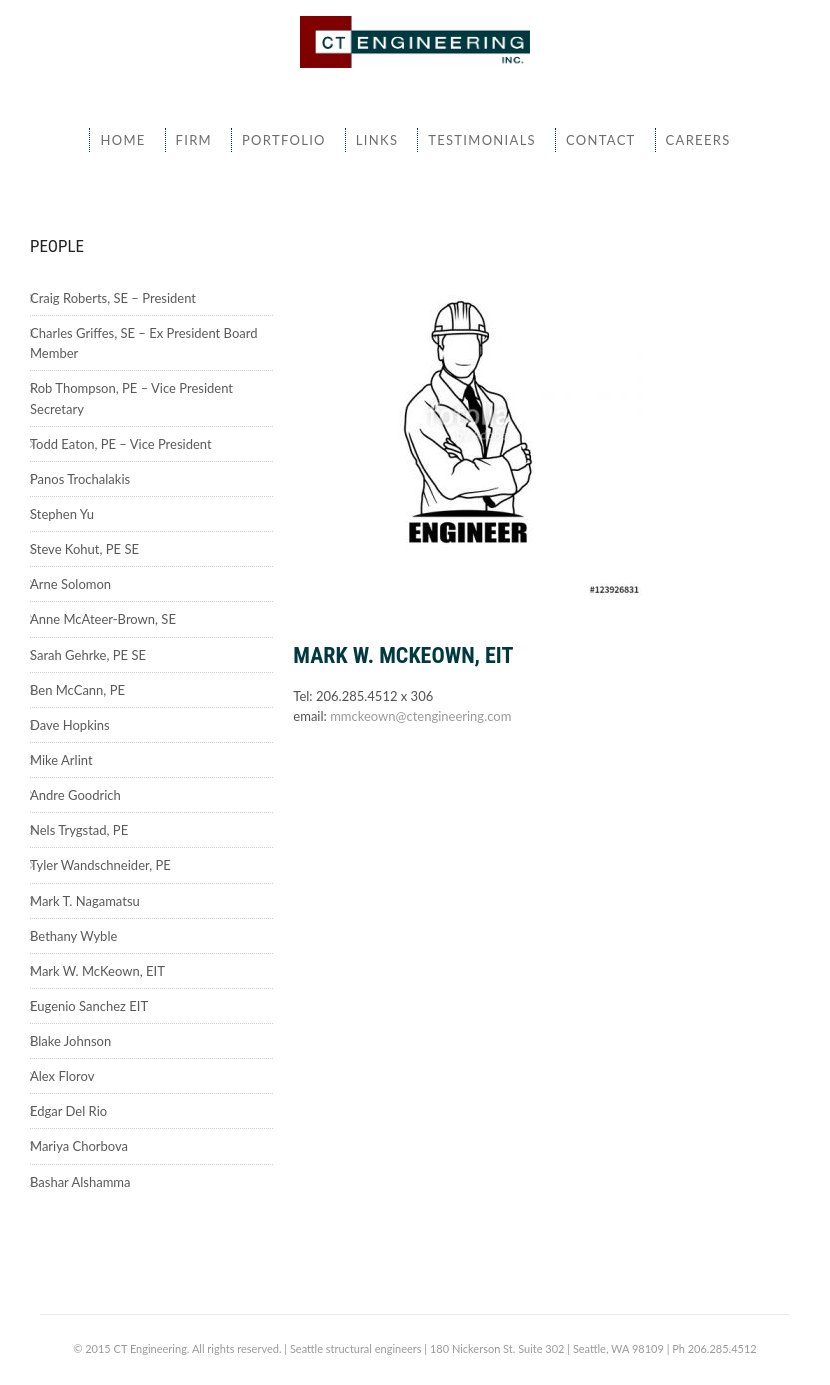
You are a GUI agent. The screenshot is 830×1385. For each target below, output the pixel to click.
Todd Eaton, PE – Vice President (121, 444)
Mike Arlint (61, 760)
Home (122, 140)
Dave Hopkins (70, 725)
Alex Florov (62, 1076)
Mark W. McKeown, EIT (97, 971)
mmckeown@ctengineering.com (420, 716)
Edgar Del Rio (68, 1111)
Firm (194, 140)
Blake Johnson (70, 1041)
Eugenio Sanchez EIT (89, 1006)
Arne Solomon (70, 584)
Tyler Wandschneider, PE (100, 865)
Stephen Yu (62, 514)
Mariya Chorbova (79, 1146)
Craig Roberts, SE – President (113, 298)
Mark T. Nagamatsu (85, 901)
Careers (698, 140)
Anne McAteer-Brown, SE (103, 619)
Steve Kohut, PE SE (84, 549)
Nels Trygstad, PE (79, 830)
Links (377, 140)
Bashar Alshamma (80, 1182)
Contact (601, 140)
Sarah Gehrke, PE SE (88, 655)
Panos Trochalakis (80, 479)
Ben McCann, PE (77, 690)
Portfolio (284, 140)
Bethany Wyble (73, 936)
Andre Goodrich (75, 795)
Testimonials (482, 140)
